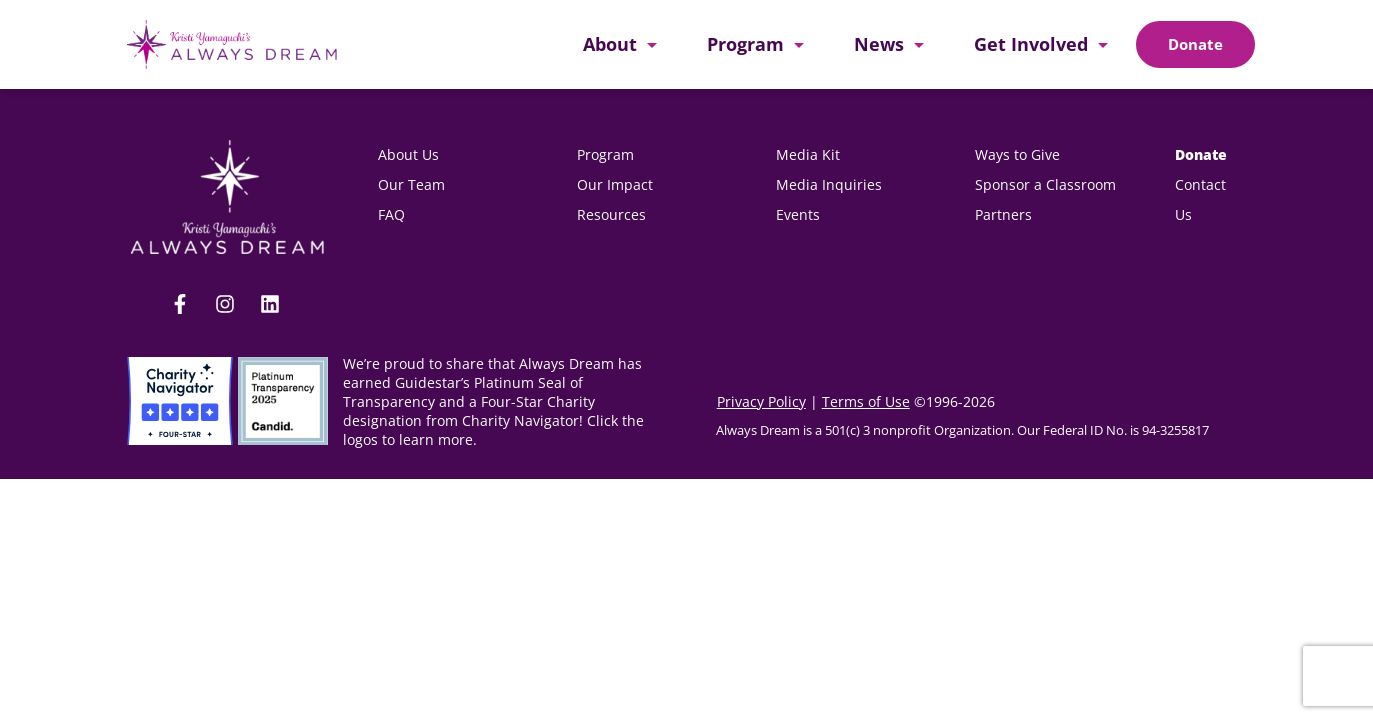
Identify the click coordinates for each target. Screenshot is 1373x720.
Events (798, 214)
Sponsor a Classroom (1045, 184)
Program (745, 44)
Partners (1003, 214)
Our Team (411, 184)
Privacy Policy (761, 401)
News (879, 44)
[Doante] (1195, 44)
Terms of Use (866, 401)
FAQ (391, 214)
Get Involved (1031, 44)
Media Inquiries (829, 184)
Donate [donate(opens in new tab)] (1201, 154)
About (610, 44)
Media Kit (810, 154)
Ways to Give (1017, 154)
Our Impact (615, 184)
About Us (408, 154)
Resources (611, 214)
